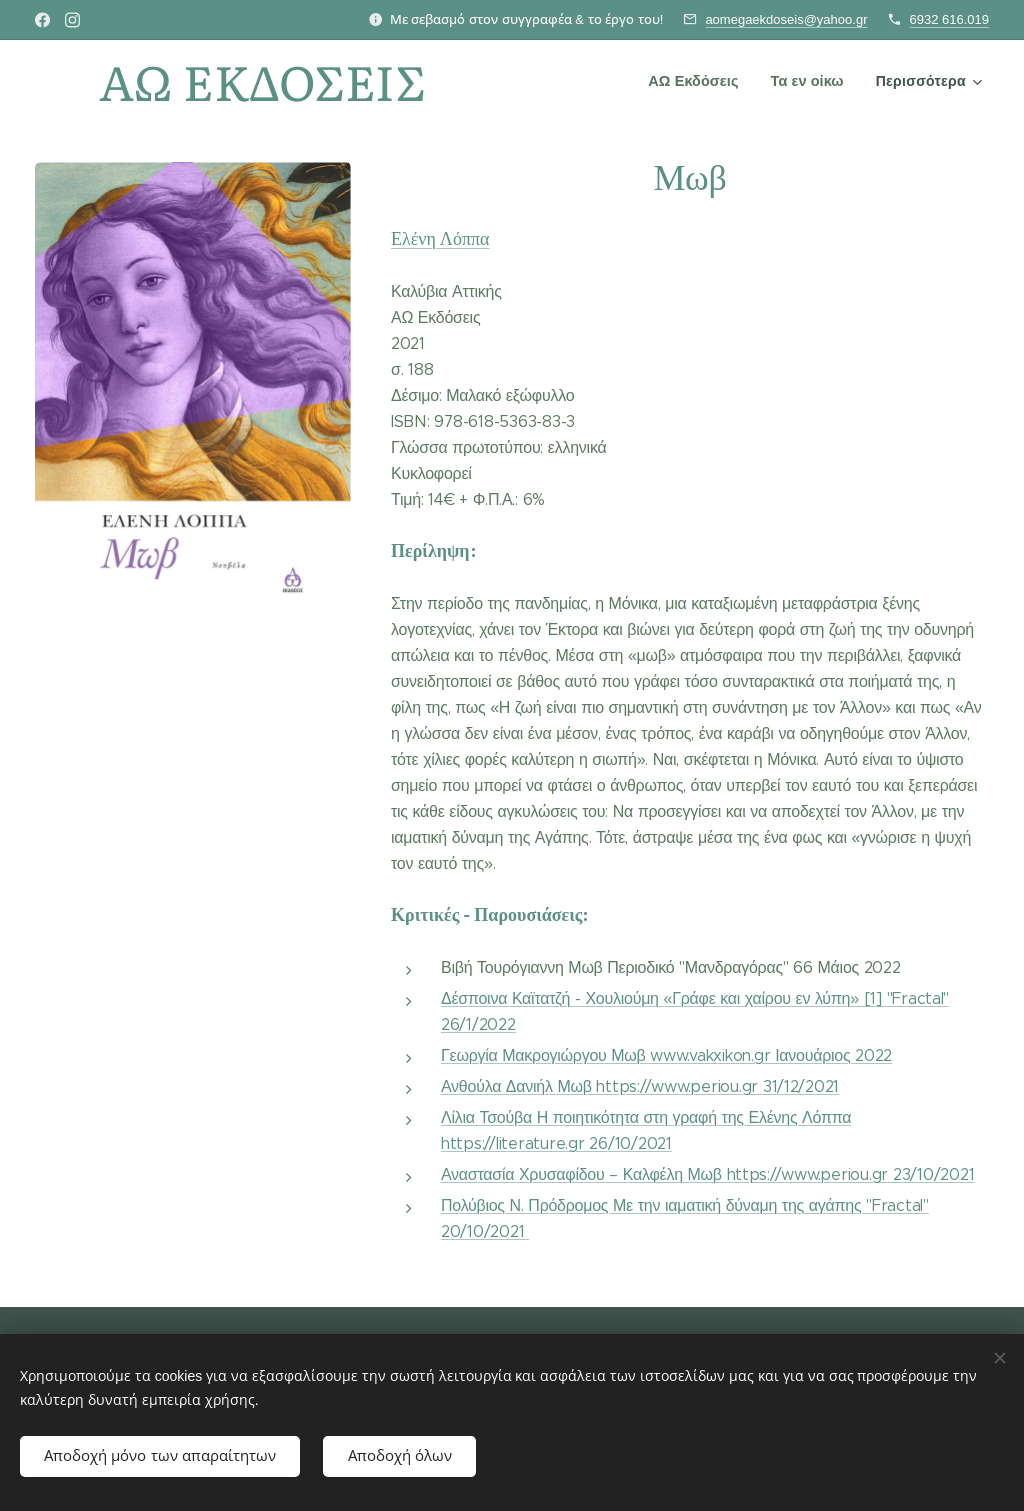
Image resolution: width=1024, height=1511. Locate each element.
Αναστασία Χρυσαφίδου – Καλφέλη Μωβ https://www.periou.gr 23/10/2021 (707, 1174)
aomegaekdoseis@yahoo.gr (786, 19)
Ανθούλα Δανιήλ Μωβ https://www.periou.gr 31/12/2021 (640, 1086)
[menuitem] (698, 81)
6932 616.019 (949, 19)
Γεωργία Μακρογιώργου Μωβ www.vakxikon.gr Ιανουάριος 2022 (666, 1055)
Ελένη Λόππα (440, 238)
